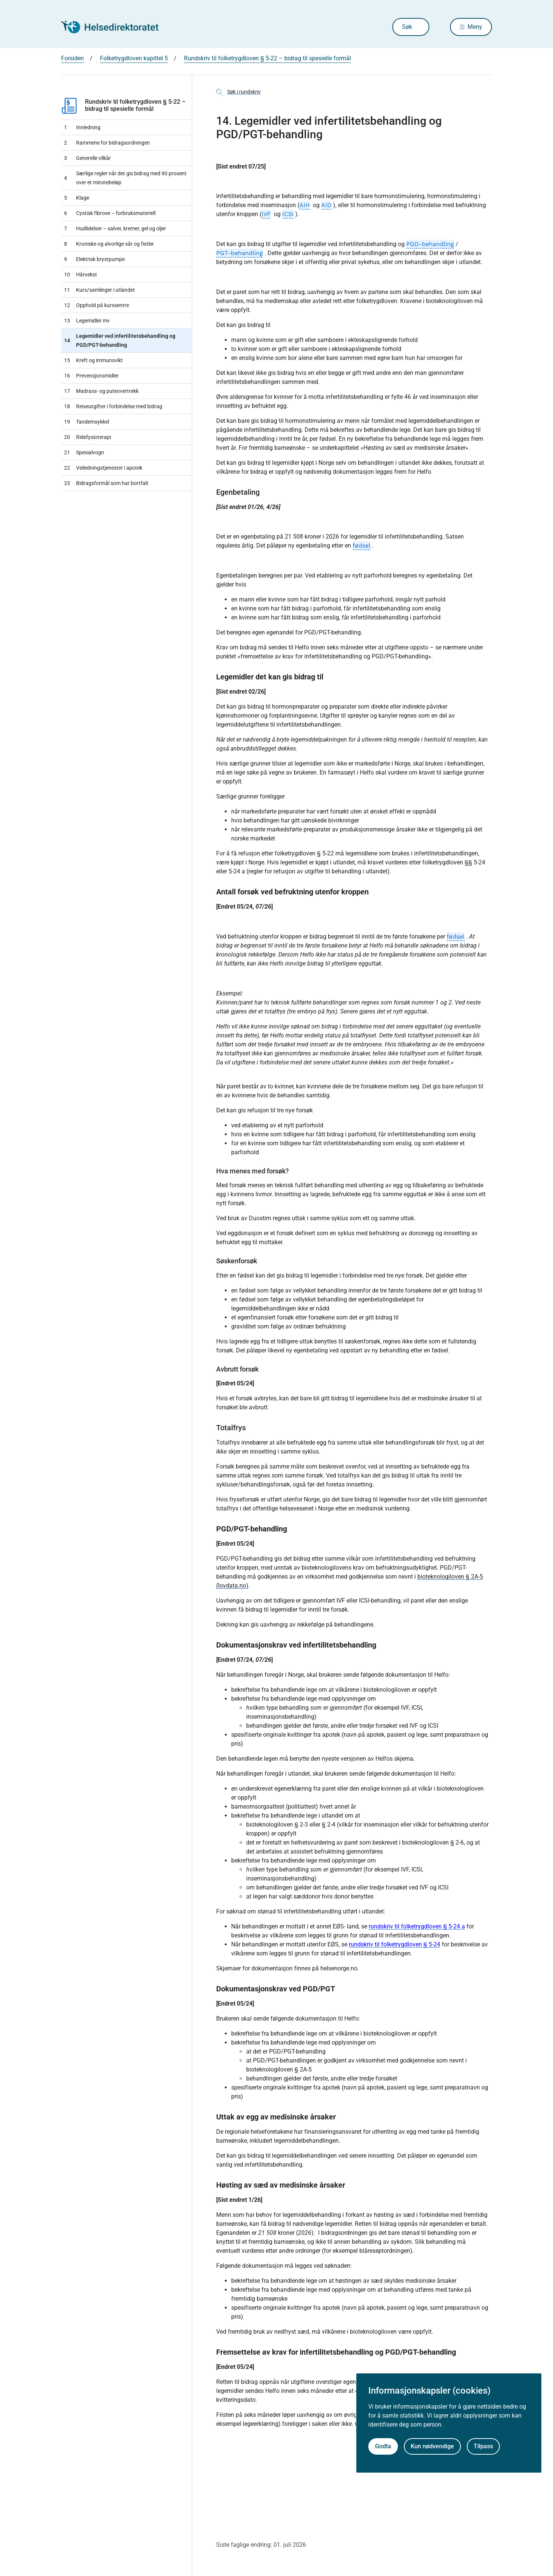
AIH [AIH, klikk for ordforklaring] (304, 205)
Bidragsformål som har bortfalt (106, 483)
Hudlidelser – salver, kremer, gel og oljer (115, 228)
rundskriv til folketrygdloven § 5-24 (394, 1944)
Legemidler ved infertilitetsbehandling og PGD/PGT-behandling (119, 340)
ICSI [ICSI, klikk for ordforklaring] (288, 214)
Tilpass (483, 2446)
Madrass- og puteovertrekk (101, 391)
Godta (383, 2446)
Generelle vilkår (87, 158)
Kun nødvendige (432, 2446)
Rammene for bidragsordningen (107, 142)
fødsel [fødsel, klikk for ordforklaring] (362, 545)
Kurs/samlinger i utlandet (99, 289)
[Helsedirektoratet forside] (115, 27)
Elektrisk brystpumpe (94, 259)
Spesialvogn (84, 452)
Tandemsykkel (86, 421)
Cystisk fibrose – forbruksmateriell (109, 213)
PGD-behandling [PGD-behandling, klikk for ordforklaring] (430, 244)
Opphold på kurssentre (96, 305)
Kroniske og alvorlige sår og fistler (109, 243)
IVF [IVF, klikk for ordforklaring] (266, 214)
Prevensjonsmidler (91, 375)
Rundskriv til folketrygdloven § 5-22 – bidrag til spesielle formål (123, 105)
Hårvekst (80, 274)
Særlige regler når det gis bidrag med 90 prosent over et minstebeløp (125, 177)
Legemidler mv (87, 320)
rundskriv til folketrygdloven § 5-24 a (417, 1926)
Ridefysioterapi (87, 437)
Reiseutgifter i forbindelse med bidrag (113, 406)
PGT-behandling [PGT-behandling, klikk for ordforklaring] (239, 253)
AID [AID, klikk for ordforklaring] (326, 205)
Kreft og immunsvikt (93, 360)
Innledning (82, 127)
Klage (76, 197)
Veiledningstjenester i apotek (103, 467)
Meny (475, 26)
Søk (407, 26)
